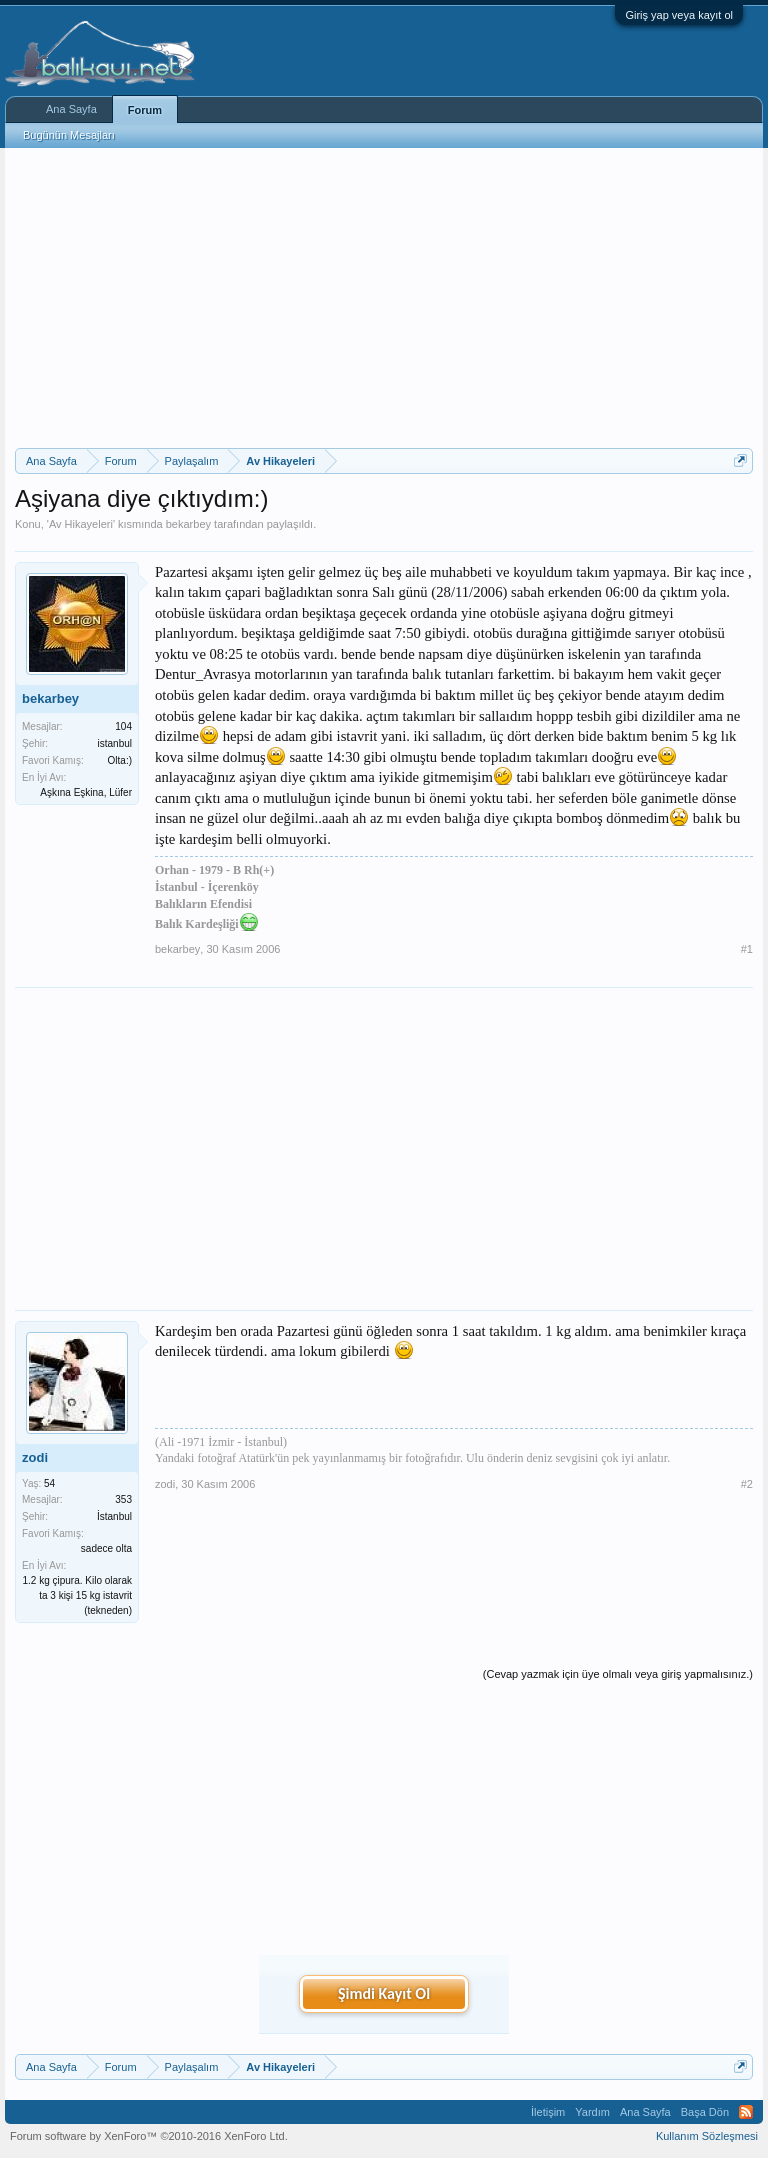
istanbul (115, 743)
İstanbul (114, 1516)
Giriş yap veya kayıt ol (679, 15)
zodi (35, 1457)
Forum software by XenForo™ (149, 2136)
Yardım (592, 2112)
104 (123, 726)
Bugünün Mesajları (69, 135)
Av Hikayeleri (81, 524)
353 (123, 1499)
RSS (746, 2112)
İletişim (548, 2112)
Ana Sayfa (71, 109)
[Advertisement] (384, 298)
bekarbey (188, 524)
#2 (747, 1484)
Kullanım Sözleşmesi (707, 2136)
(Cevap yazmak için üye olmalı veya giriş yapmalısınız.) (618, 1674)
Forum (145, 110)
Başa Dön (705, 2112)
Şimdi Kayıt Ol (384, 1993)
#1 (747, 949)
